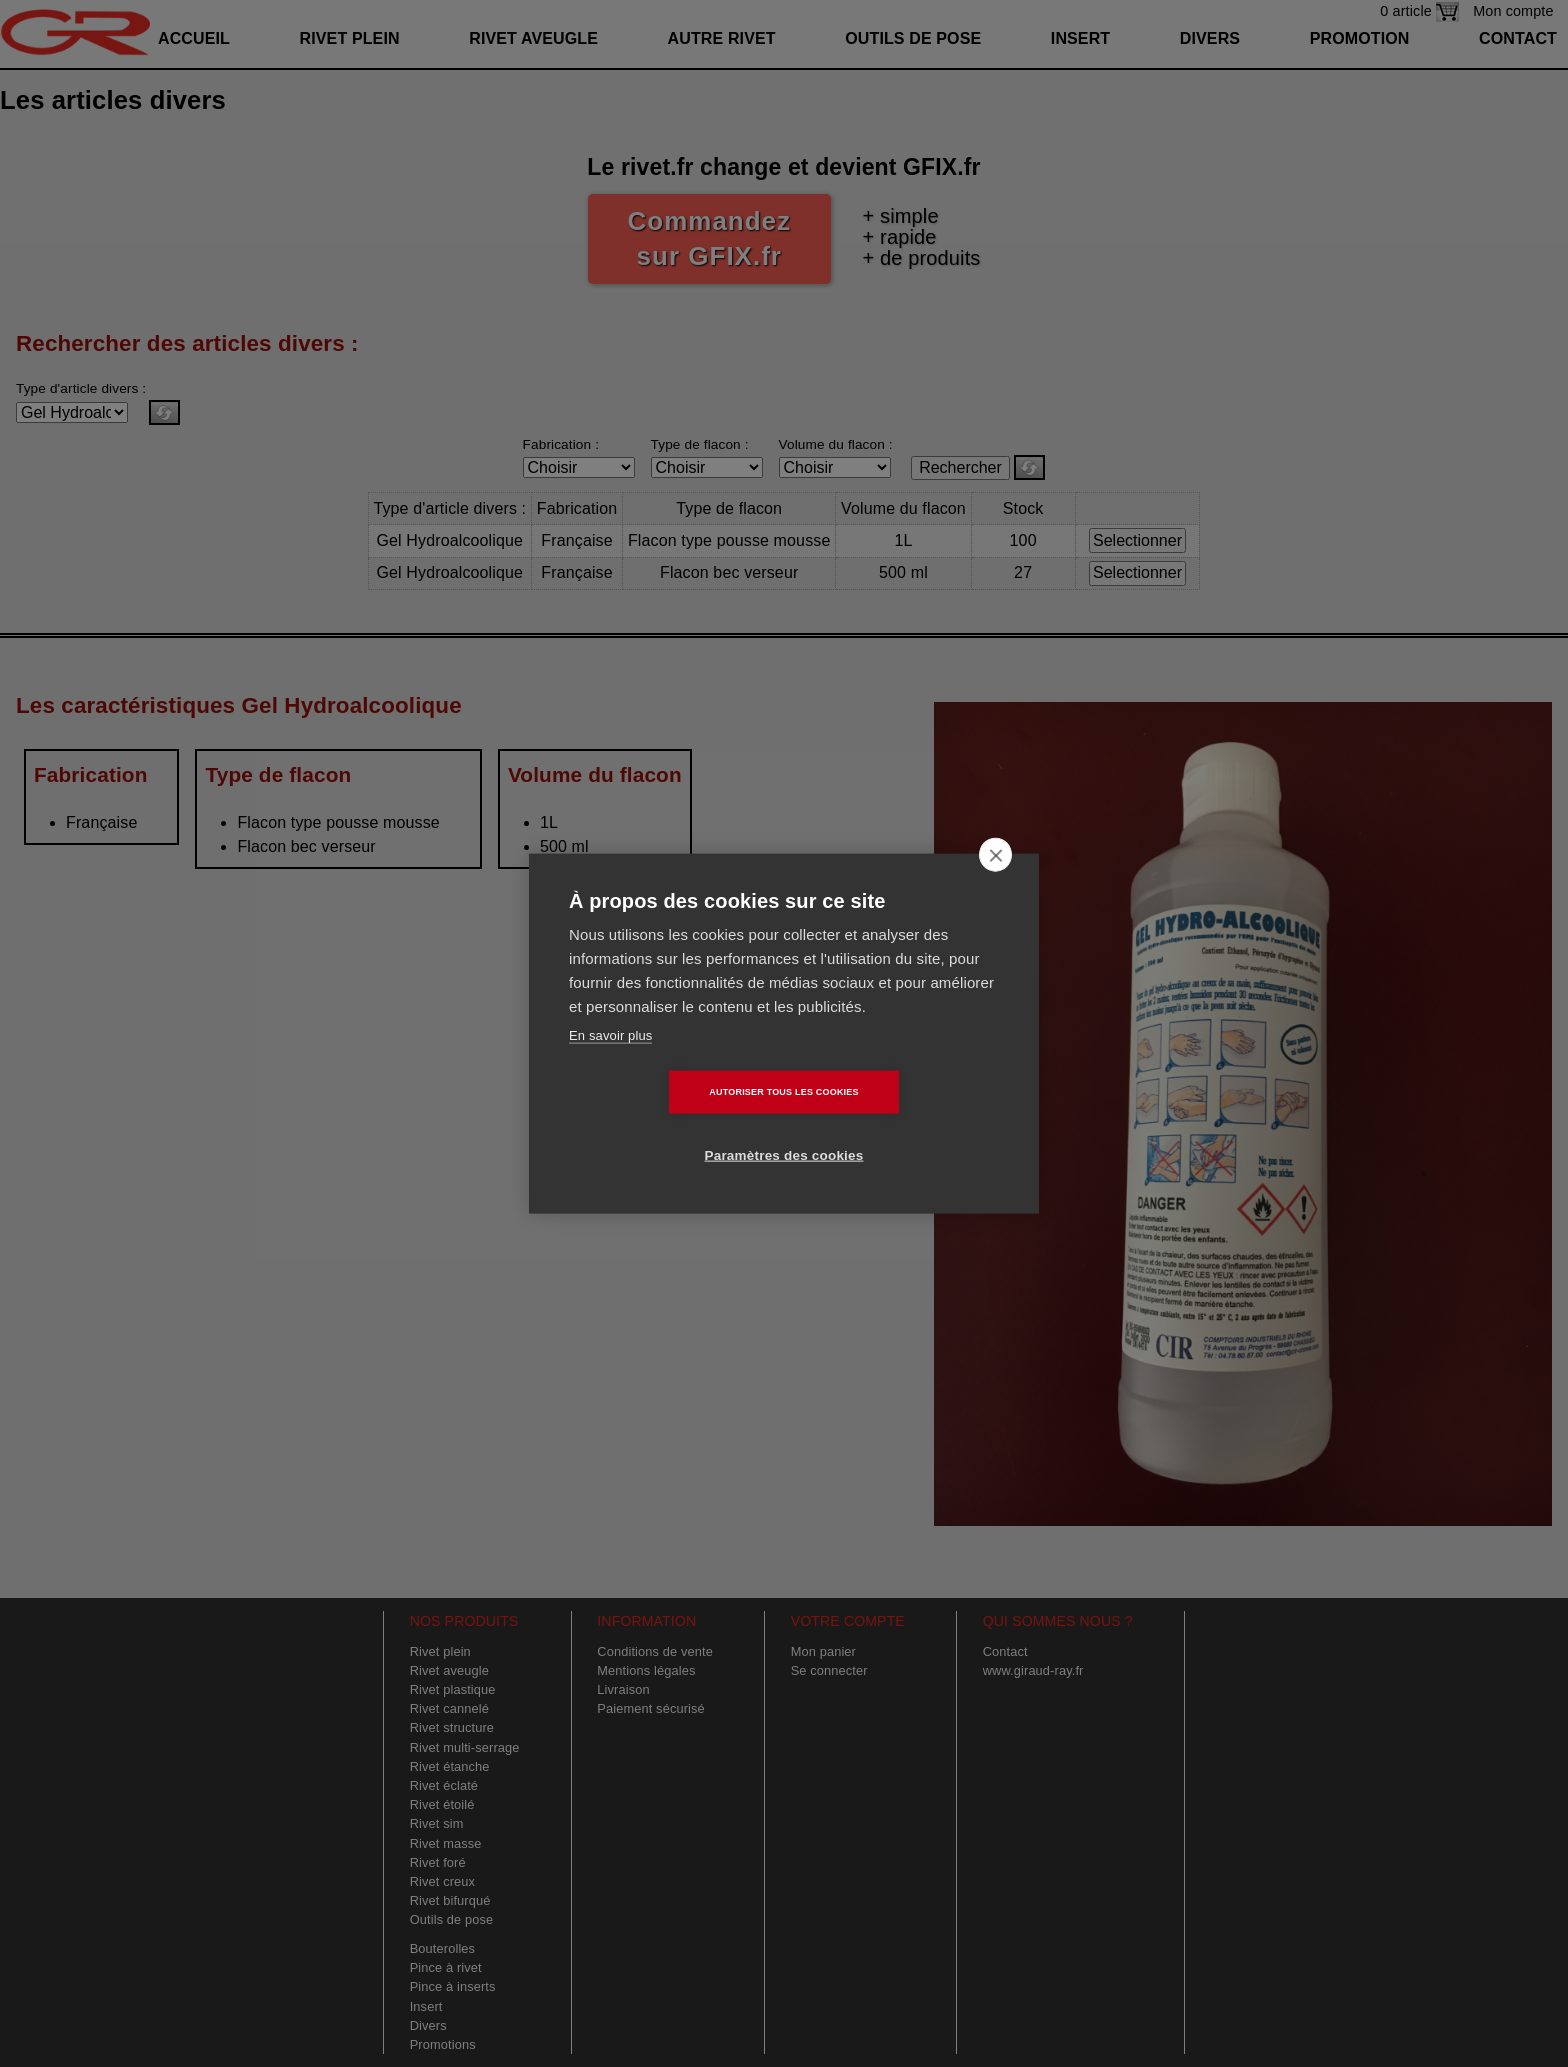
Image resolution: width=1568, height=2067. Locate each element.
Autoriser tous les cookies (668, 1124)
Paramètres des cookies (899, 1124)
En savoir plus (610, 1066)
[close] (995, 886)
